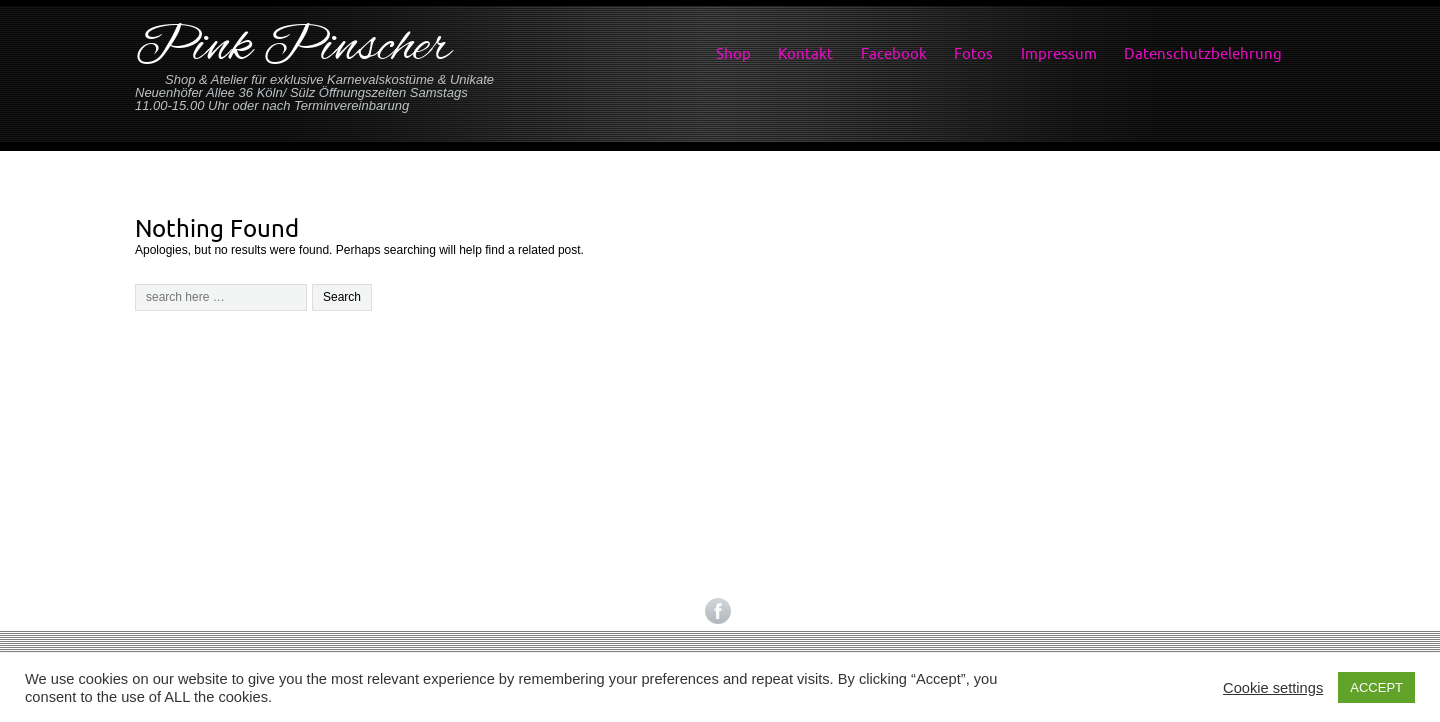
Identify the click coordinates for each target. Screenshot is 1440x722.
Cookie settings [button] (1273, 688)
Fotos (973, 53)
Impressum (1059, 53)
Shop (733, 53)
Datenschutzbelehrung (1203, 53)
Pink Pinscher (293, 48)
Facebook (894, 53)
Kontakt (805, 53)
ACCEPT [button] (1376, 687)
